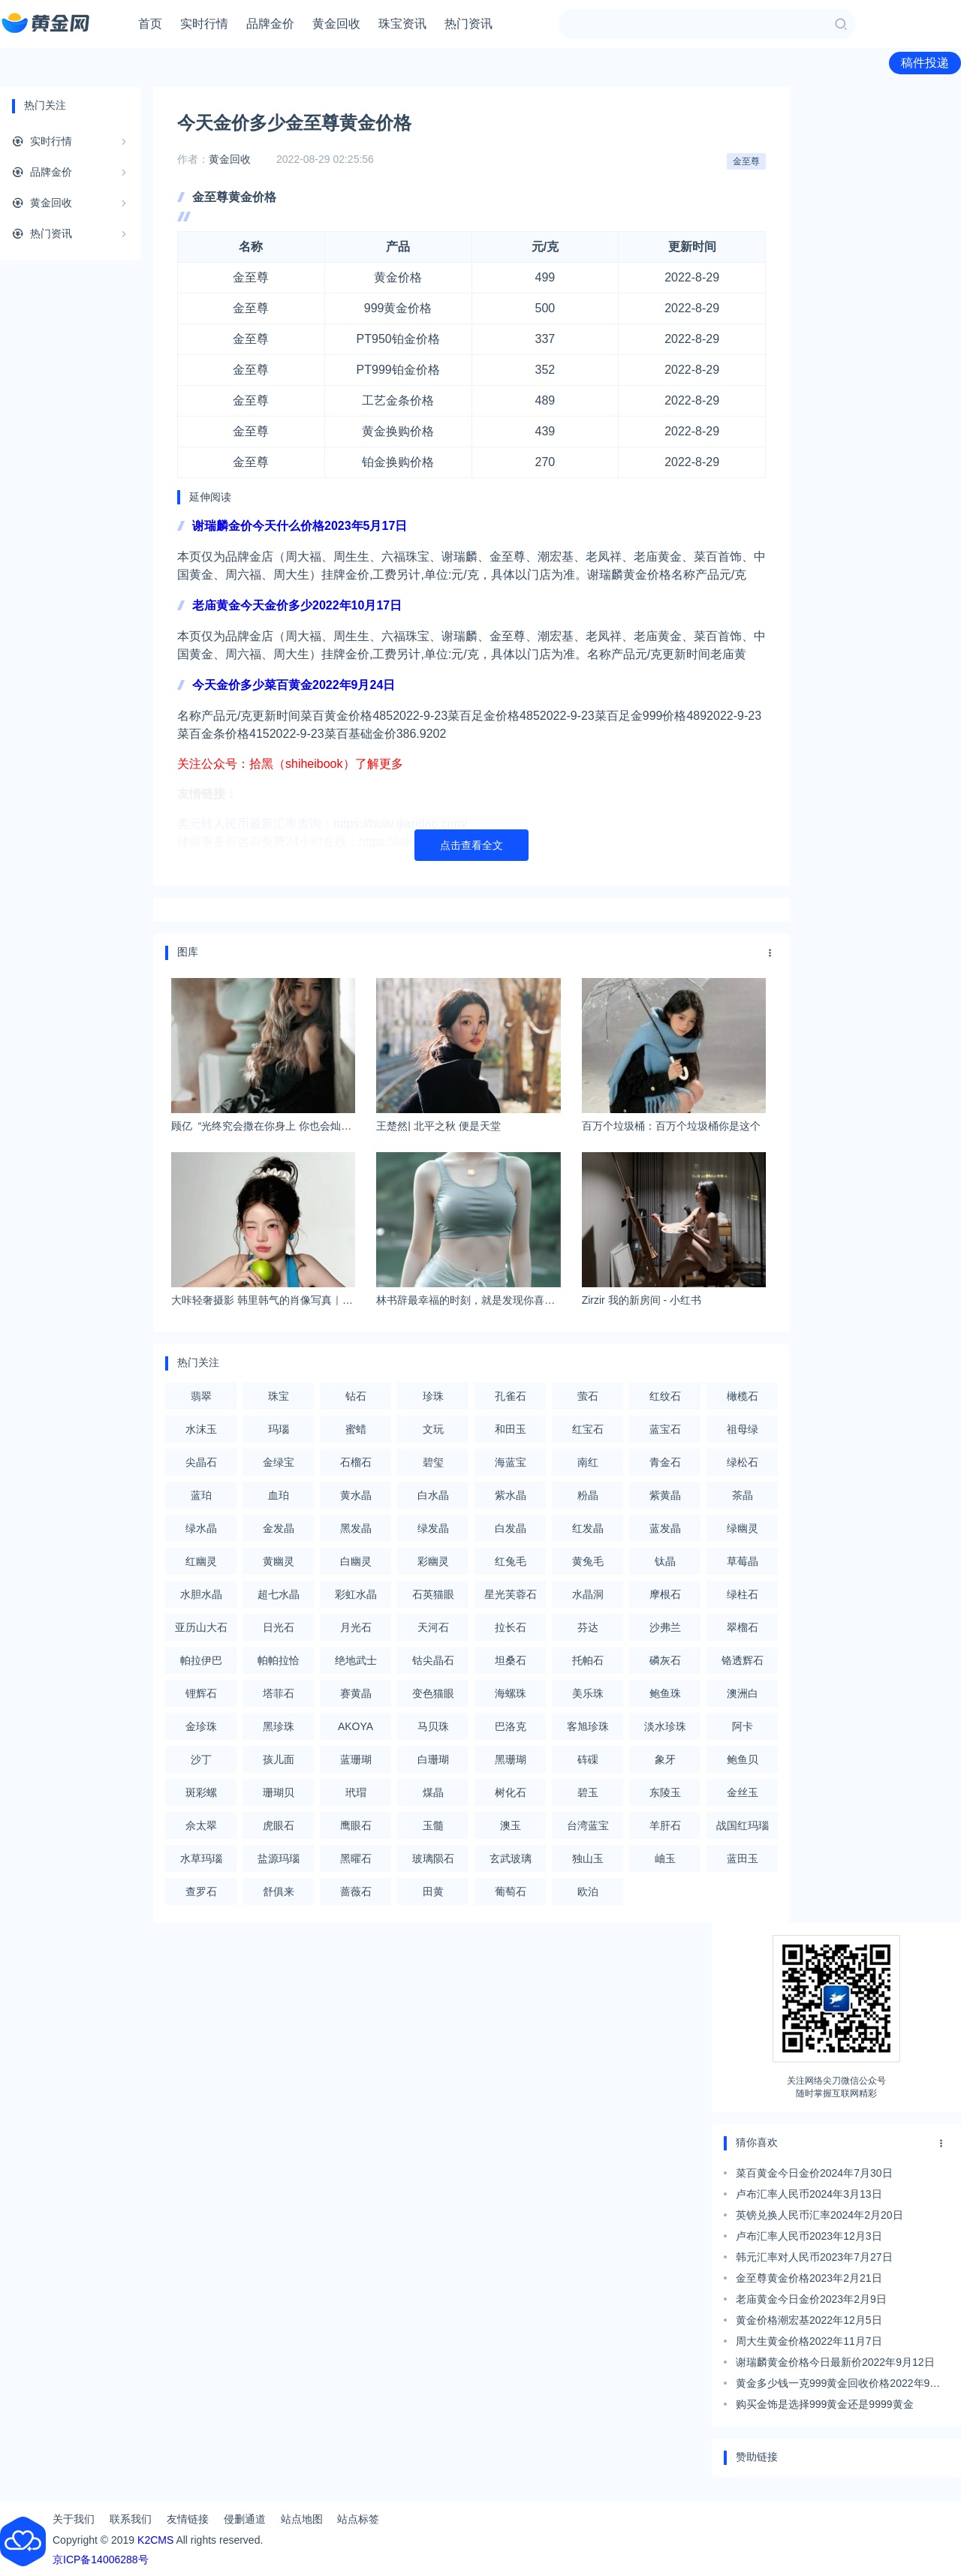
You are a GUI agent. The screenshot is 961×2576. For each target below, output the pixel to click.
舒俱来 (278, 1891)
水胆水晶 (201, 1594)
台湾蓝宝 (588, 1825)
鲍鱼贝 (742, 1759)
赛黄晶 (356, 1693)
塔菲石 (278, 1693)
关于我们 (74, 2519)
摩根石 (665, 1594)
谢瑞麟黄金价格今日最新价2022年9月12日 (835, 2362)
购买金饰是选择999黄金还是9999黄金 (825, 2404)
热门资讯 (468, 23)
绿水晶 (201, 1528)
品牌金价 (270, 23)
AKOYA (355, 1726)
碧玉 (587, 1792)
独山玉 (588, 1858)
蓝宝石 (665, 1429)
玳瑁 (355, 1792)
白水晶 (433, 1495)
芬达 (587, 1627)
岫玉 (665, 1858)
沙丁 (201, 1759)
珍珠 (433, 1396)
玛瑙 (278, 1429)
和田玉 (510, 1429)
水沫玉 (201, 1429)
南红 (587, 1462)
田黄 (433, 1891)
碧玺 (433, 1462)
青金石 (665, 1462)
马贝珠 (433, 1726)
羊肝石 (665, 1825)
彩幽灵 (433, 1561)
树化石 (510, 1792)
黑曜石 (356, 1858)
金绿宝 (278, 1462)
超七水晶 (279, 1594)
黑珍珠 (278, 1726)
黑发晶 (356, 1528)
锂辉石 (201, 1693)
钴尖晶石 (433, 1660)
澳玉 (510, 1825)
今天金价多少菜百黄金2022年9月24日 (293, 685)
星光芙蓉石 (510, 1594)
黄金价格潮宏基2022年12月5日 (809, 2320)
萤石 (587, 1396)
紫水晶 (510, 1495)
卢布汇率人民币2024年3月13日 (809, 2194)
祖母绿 (742, 1429)
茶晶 (742, 1495)
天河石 (433, 1627)
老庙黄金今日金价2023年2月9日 (811, 2299)
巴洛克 (510, 1726)
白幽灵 (356, 1561)
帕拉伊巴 (201, 1660)
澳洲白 (742, 1693)
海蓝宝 (510, 1462)
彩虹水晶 (356, 1594)
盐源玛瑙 (279, 1858)
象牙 (665, 1759)
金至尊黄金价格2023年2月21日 (809, 2278)
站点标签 (358, 2519)
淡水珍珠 (665, 1726)
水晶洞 (588, 1594)
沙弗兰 (665, 1627)
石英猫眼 (433, 1594)
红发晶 (588, 1528)
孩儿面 (278, 1759)
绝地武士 (356, 1660)
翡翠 (201, 1396)
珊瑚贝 (278, 1792)
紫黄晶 (665, 1495)
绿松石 (742, 1462)
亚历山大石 (201, 1627)
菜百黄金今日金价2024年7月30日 (814, 2173)
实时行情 (204, 23)
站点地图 (302, 2519)
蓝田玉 (742, 1858)
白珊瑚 (433, 1759)
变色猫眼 (433, 1693)
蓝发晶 (665, 1528)
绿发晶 (433, 1528)
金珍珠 (201, 1726)
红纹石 (665, 1396)
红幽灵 (201, 1561)
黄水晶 (356, 1495)
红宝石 (588, 1429)
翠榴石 (742, 1627)
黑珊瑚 (510, 1759)
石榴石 (356, 1462)
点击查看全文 (471, 845)
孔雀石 (510, 1396)
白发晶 (510, 1528)
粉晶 (587, 1495)
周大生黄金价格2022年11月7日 (809, 2341)
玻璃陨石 (433, 1858)
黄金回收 (336, 23)
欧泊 (587, 1891)
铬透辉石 (743, 1660)
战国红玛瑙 (742, 1825)
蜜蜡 (355, 1429)
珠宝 (278, 1396)
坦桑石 (510, 1660)
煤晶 (433, 1792)
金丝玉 (742, 1792)
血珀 (278, 1495)
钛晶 (665, 1561)
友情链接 (188, 2519)
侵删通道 (245, 2519)
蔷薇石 (356, 1891)
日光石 (278, 1627)
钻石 (355, 1396)
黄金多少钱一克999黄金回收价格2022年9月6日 (841, 2385)
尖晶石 (201, 1462)
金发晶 (278, 1528)
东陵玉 (665, 1792)
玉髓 (433, 1825)
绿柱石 (742, 1594)
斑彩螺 (201, 1792)
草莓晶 (742, 1561)
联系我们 (131, 2519)
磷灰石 (665, 1660)
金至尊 (746, 161)
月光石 (356, 1627)
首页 (150, 23)
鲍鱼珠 (665, 1693)
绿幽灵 (742, 1528)
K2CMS (155, 2540)
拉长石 (510, 1627)
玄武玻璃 (511, 1858)
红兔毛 (510, 1561)
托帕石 (588, 1660)
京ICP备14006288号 (101, 2559)
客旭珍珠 (588, 1726)
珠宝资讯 (402, 23)
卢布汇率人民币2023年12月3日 (809, 2236)
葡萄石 (510, 1891)
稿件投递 (925, 62)
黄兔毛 (588, 1561)
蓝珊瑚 (356, 1759)
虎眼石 (278, 1825)
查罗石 (201, 1891)
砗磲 (587, 1759)
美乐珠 (588, 1693)
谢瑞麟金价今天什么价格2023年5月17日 (299, 525)
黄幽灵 (278, 1561)
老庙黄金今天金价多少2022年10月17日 (297, 605)
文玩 (433, 1429)
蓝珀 (201, 1495)
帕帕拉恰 (279, 1660)
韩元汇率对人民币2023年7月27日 (814, 2257)
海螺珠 (510, 1693)
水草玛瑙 (201, 1858)
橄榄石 (742, 1396)
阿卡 (742, 1726)
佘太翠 (201, 1825)
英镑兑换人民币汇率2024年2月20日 (819, 2215)
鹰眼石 (356, 1825)
